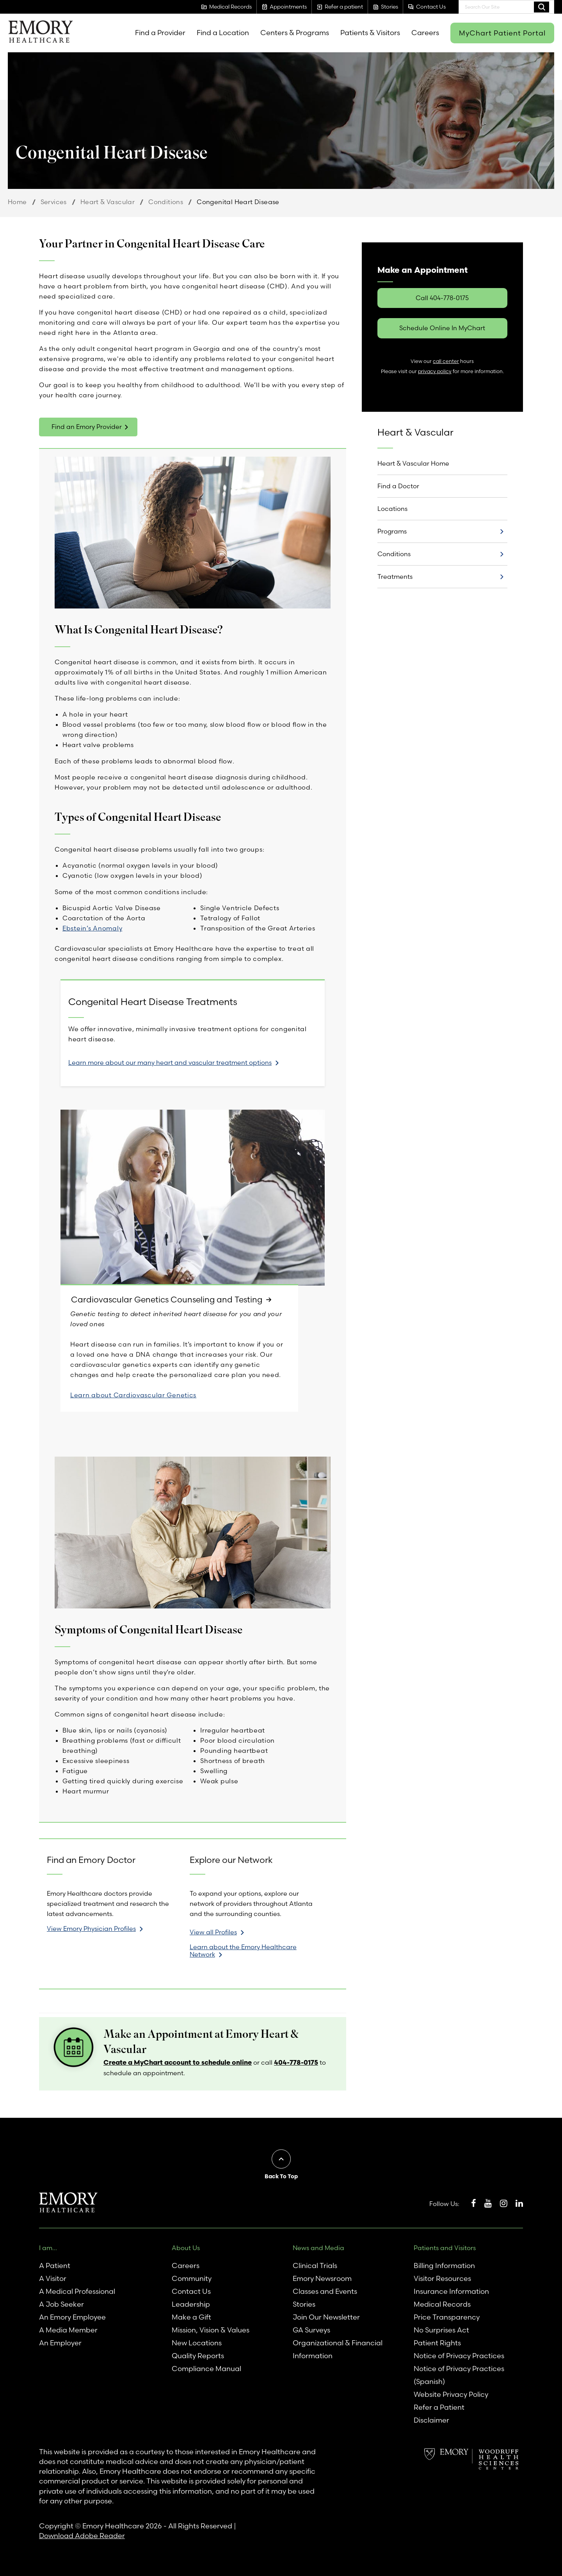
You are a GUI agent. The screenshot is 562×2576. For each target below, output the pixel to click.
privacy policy (435, 371)
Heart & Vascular (107, 202)
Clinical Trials (315, 2265)
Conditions (165, 202)
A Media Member (68, 2329)
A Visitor (52, 2278)
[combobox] (506, 7)
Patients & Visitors (370, 32)
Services (54, 202)
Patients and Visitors (445, 2248)
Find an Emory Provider (87, 427)
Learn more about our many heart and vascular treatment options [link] (170, 1062)
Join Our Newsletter (326, 2317)
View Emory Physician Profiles (91, 1928)
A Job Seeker (61, 2304)
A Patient (54, 2265)
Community (192, 2278)
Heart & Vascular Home (413, 463)
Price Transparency (447, 2317)
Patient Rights (437, 2342)
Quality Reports (198, 2355)
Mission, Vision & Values (210, 2329)
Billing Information (444, 2265)
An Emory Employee (72, 2317)
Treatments (395, 576)
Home (17, 202)
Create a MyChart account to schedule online (177, 2062)
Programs (392, 531)
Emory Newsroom (322, 2278)
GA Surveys (311, 2329)
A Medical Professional (77, 2291)
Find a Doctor (398, 486)
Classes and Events (325, 2291)
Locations (392, 508)
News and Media (318, 2248)
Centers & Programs (294, 32)
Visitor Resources (442, 2278)
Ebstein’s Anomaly (92, 928)
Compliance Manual (206, 2368)
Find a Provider (160, 32)
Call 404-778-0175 (442, 298)
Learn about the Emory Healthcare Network (243, 1951)
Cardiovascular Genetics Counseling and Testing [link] (169, 1300)
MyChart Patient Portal (502, 32)
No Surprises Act (441, 2329)
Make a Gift (191, 2317)
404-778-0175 (296, 2062)
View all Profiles (213, 1932)
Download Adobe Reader (82, 2535)
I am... (48, 2248)
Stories (304, 2304)
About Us (186, 2248)
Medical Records (442, 2304)
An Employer (60, 2342)
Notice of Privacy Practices (459, 2355)
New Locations (197, 2342)
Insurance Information (451, 2291)
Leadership (191, 2304)
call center (446, 361)
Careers (425, 32)
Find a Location (223, 32)
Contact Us (191, 2291)
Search (541, 7)
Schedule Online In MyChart (442, 328)
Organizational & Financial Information (337, 2349)
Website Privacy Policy (451, 2394)
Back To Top (281, 2176)
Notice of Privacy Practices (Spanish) (459, 2375)
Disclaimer (431, 2420)
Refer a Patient (439, 2407)
